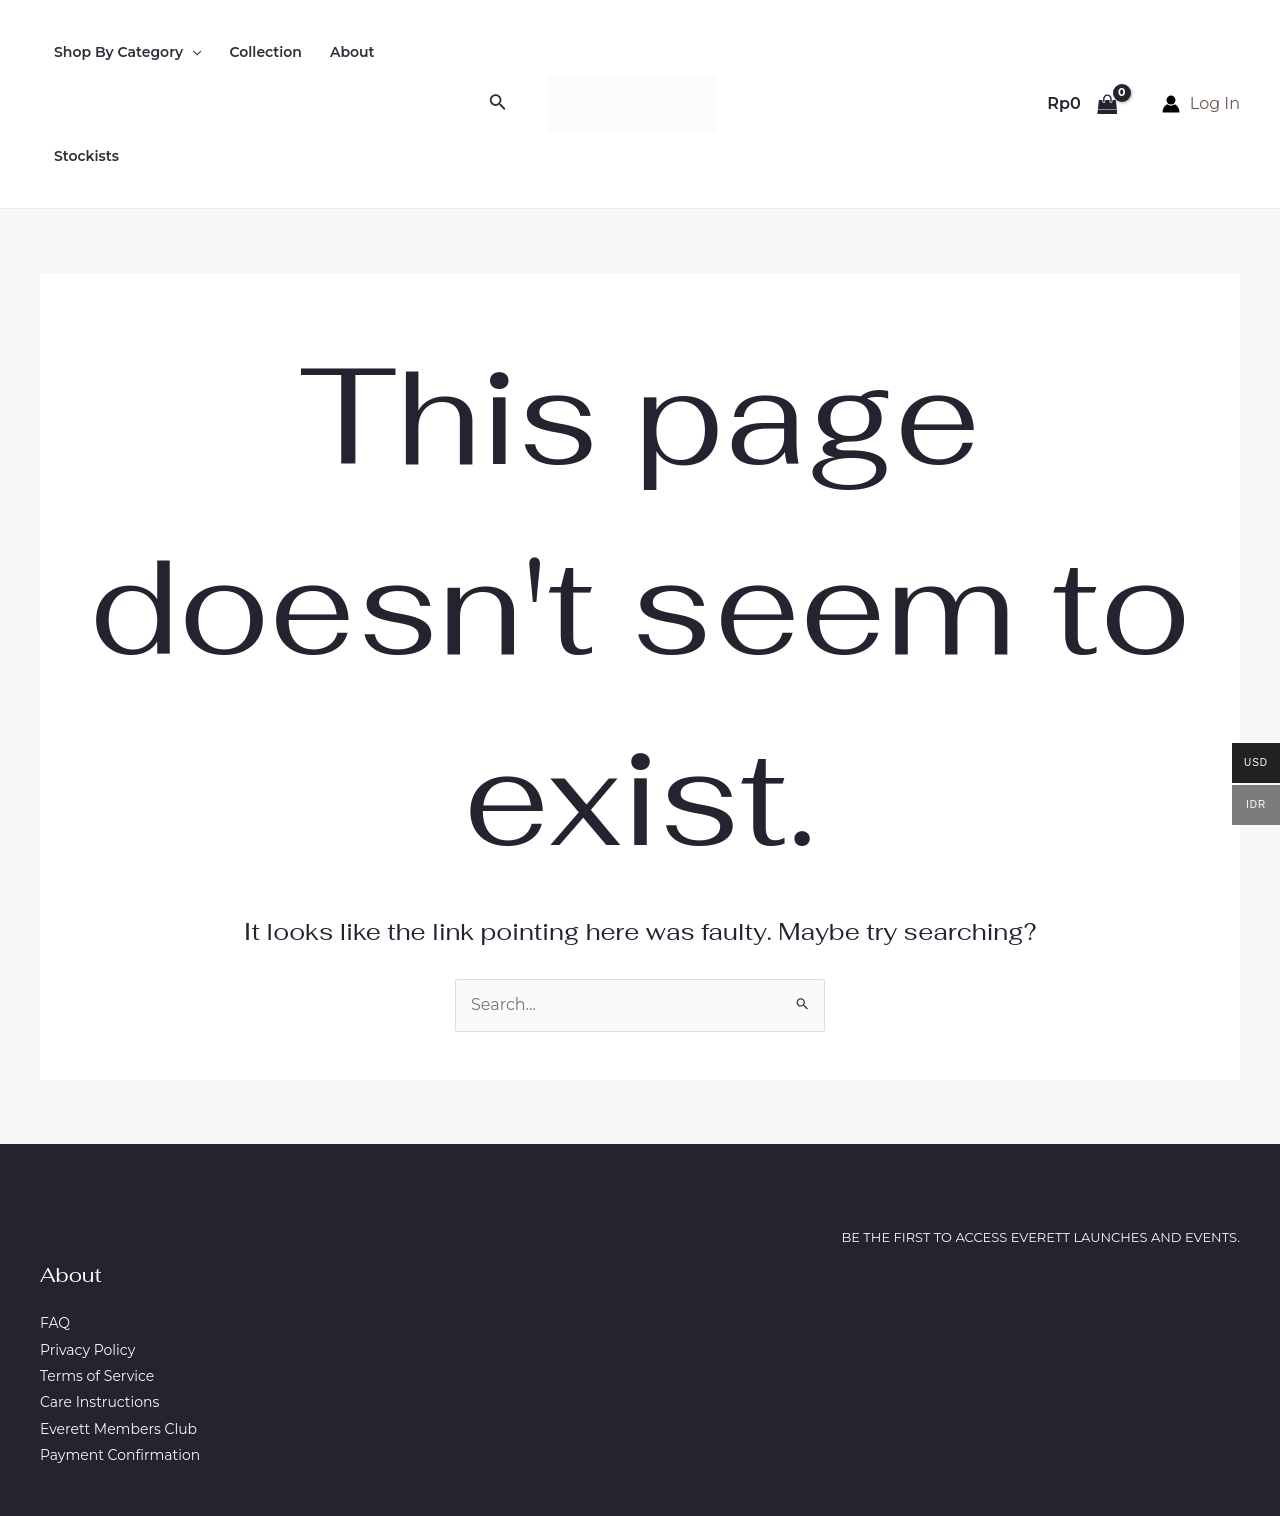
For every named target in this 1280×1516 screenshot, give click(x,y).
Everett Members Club (118, 1429)
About (352, 52)
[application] (192, 52)
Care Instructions (99, 1402)
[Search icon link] (498, 104)
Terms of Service (97, 1376)
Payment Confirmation (120, 1455)
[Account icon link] (1201, 104)
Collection (266, 52)
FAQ (55, 1323)
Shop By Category (128, 52)
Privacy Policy (87, 1350)
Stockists (86, 156)
